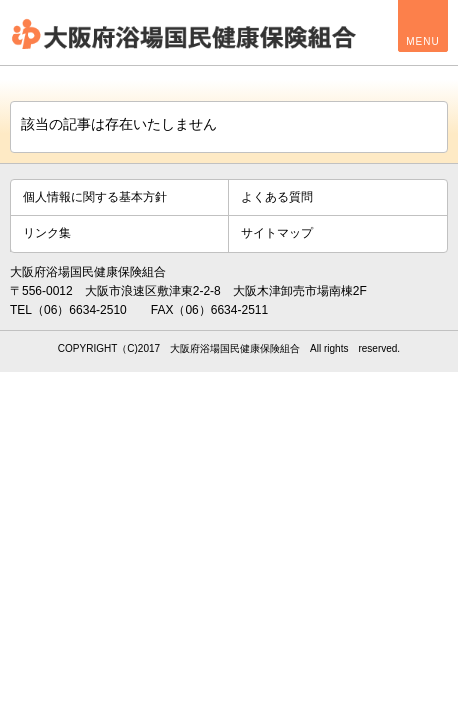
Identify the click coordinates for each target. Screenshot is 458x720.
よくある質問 (277, 197)
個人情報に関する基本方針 (95, 197)
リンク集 (47, 233)
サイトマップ (277, 233)
